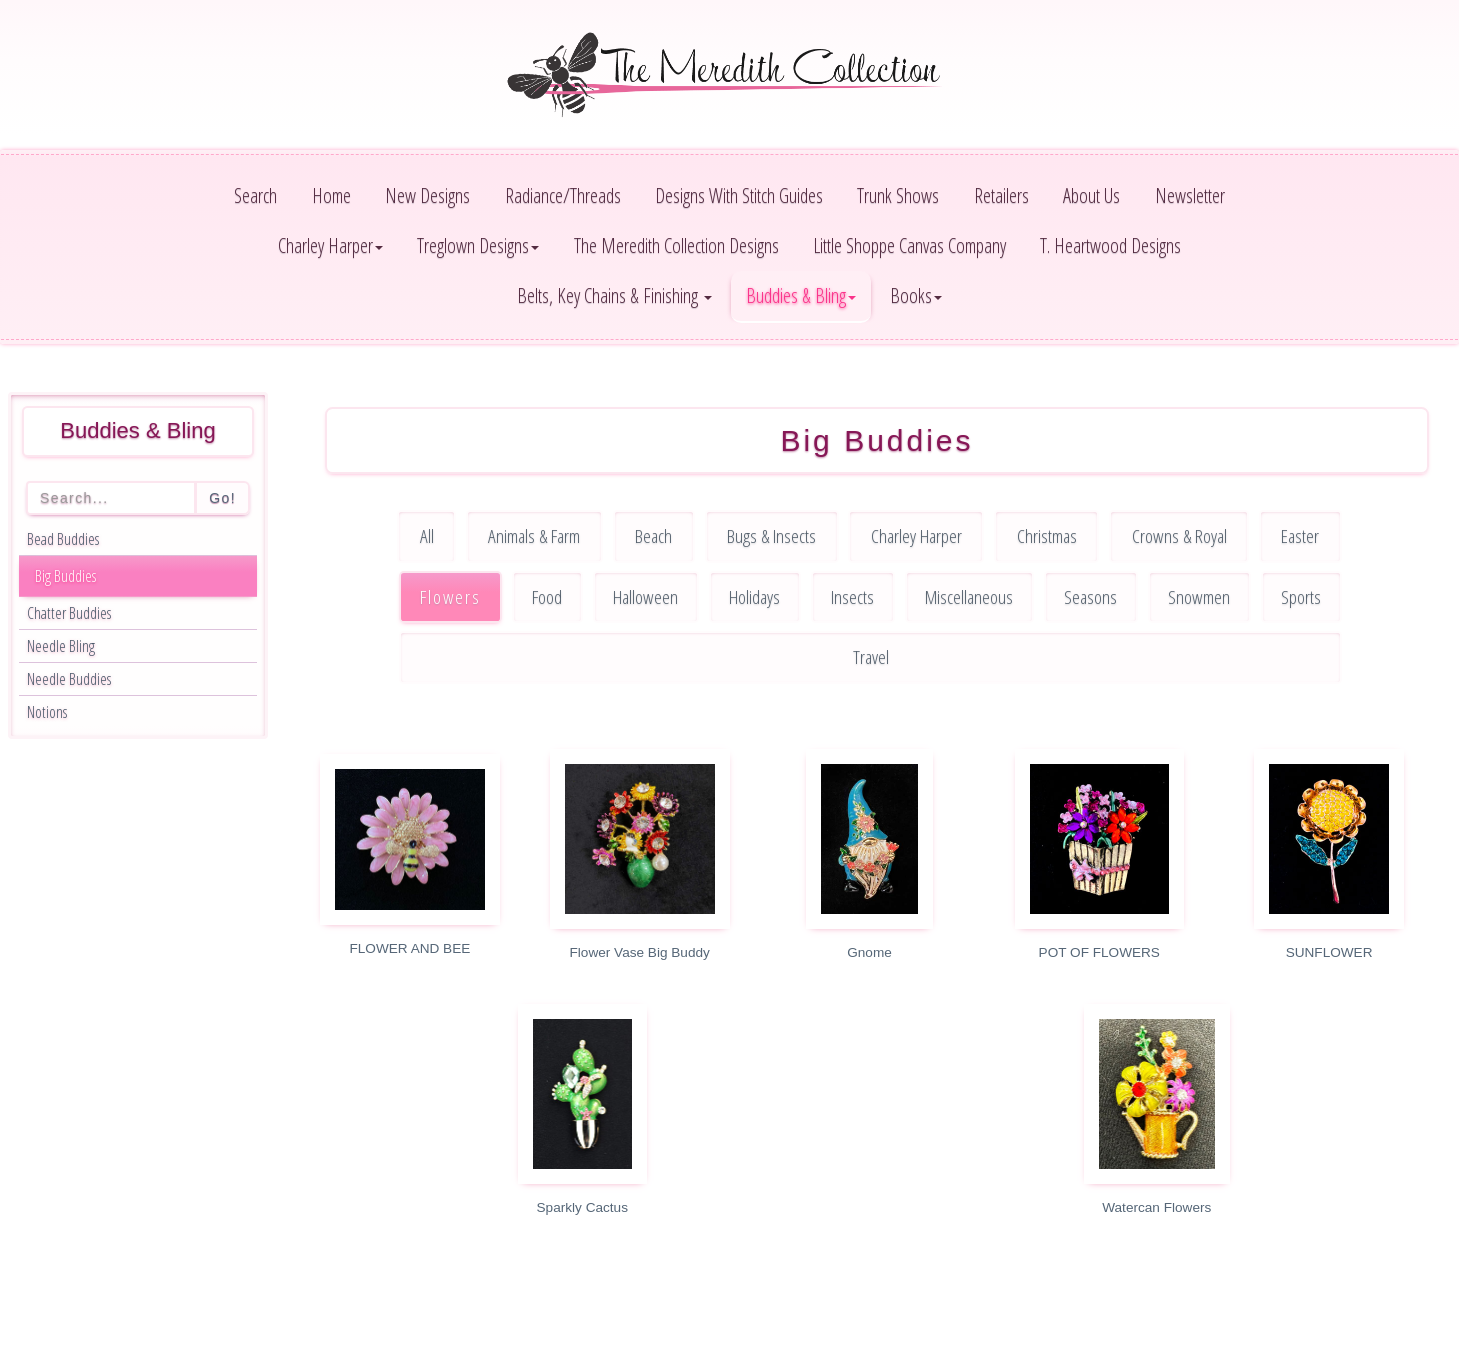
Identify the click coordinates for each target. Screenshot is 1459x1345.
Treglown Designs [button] (478, 245)
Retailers (1001, 195)
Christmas (1047, 535)
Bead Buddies (63, 539)
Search (255, 195)
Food (547, 596)
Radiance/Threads (563, 195)
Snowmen (1199, 596)
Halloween (645, 596)
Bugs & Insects (771, 535)
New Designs (427, 195)
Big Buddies (65, 576)
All (427, 535)
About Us (1091, 195)
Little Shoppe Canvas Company (909, 245)
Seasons (1090, 596)
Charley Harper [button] (330, 245)
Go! (222, 498)
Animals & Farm (534, 535)
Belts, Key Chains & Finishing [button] (614, 295)
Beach (653, 535)
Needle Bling (61, 646)
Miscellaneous (969, 596)
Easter (1300, 535)
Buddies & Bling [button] (801, 295)
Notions (47, 712)
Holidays (754, 596)
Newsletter (1190, 195)
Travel (871, 656)
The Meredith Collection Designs (676, 245)
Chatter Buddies (69, 613)
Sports (1301, 596)
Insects (852, 596)
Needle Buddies (69, 679)
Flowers (450, 596)
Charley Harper (916, 535)
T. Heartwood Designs (1110, 245)
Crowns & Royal (1179, 535)
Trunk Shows (898, 195)
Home (331, 195)
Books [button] (916, 295)
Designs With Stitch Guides (739, 195)
